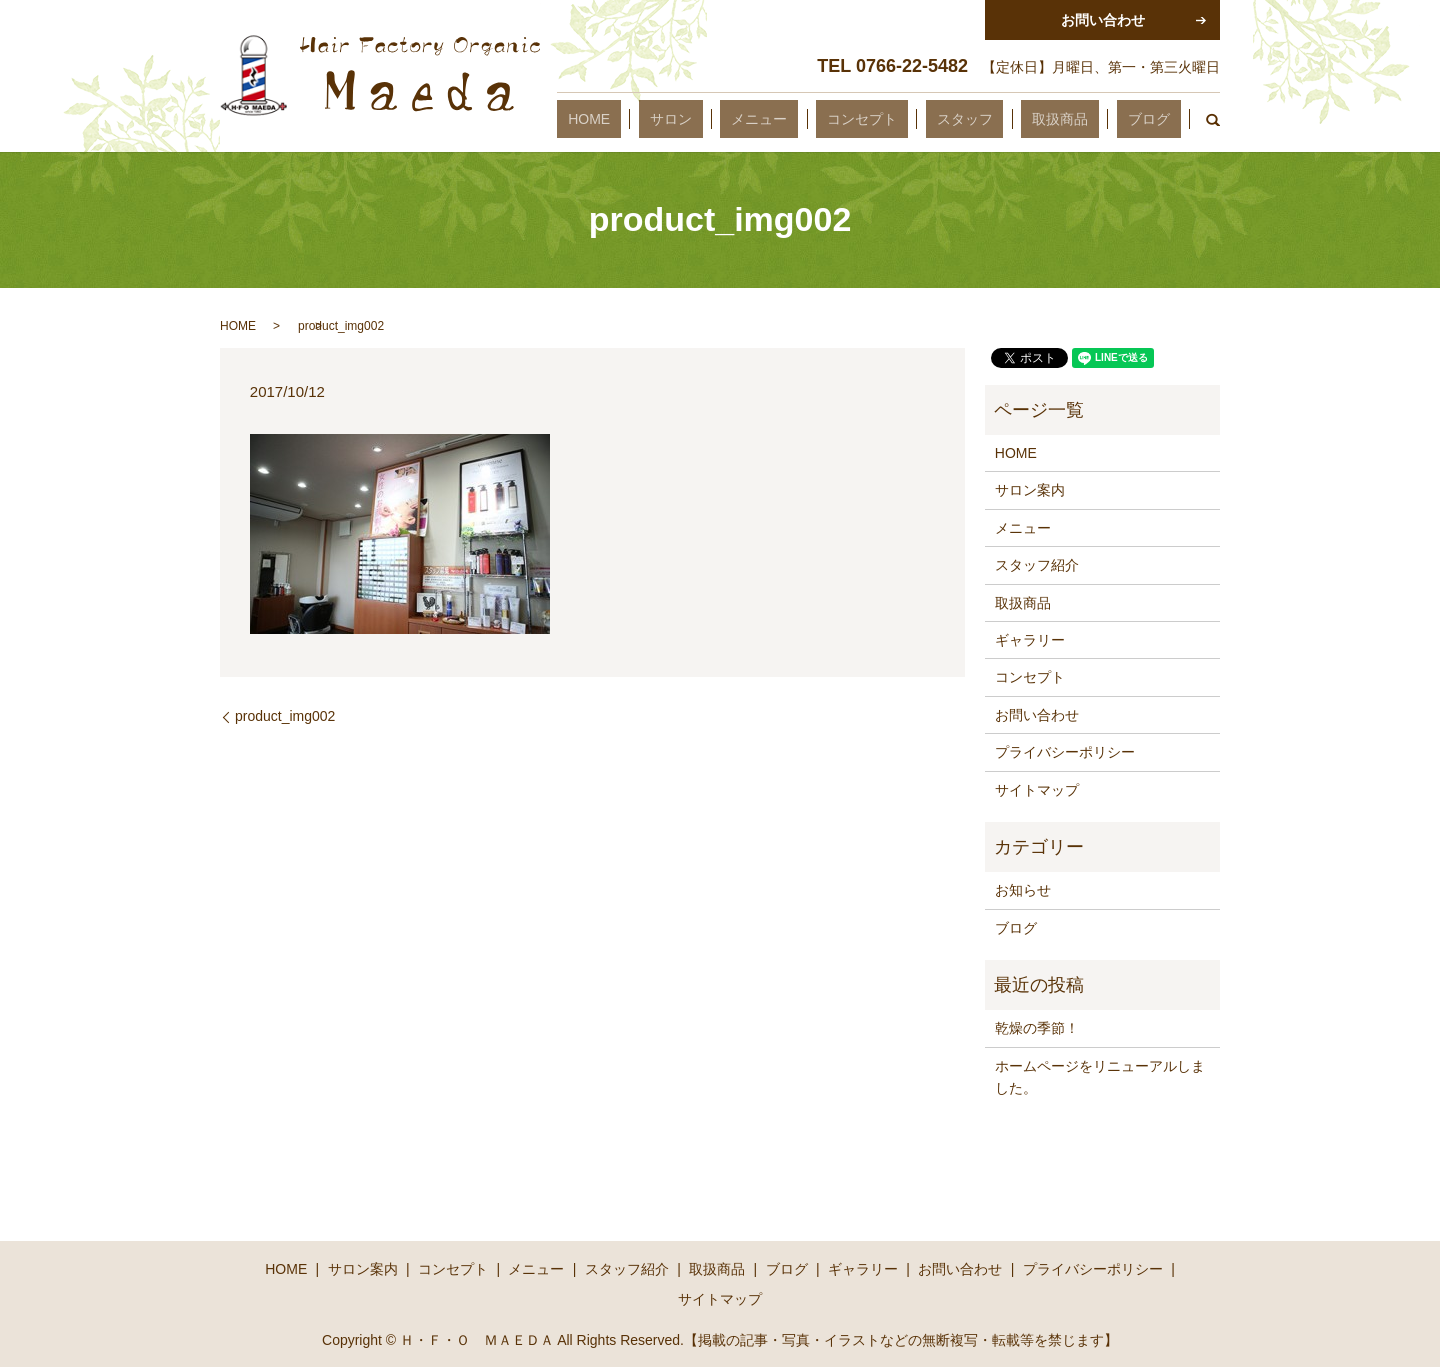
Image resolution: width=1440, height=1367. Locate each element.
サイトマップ (1037, 790)
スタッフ (1019, 119)
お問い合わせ (1037, 715)
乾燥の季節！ (1037, 1028)
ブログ (1160, 119)
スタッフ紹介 (1037, 565)
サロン (791, 119)
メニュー (857, 119)
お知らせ (1023, 890)
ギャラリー (1030, 640)
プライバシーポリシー (1065, 752)
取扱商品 (1093, 119)
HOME (731, 119)
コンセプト (938, 119)
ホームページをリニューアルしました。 (1100, 1077)
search (1205, 119)
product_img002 (285, 716)
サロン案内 (1030, 490)
